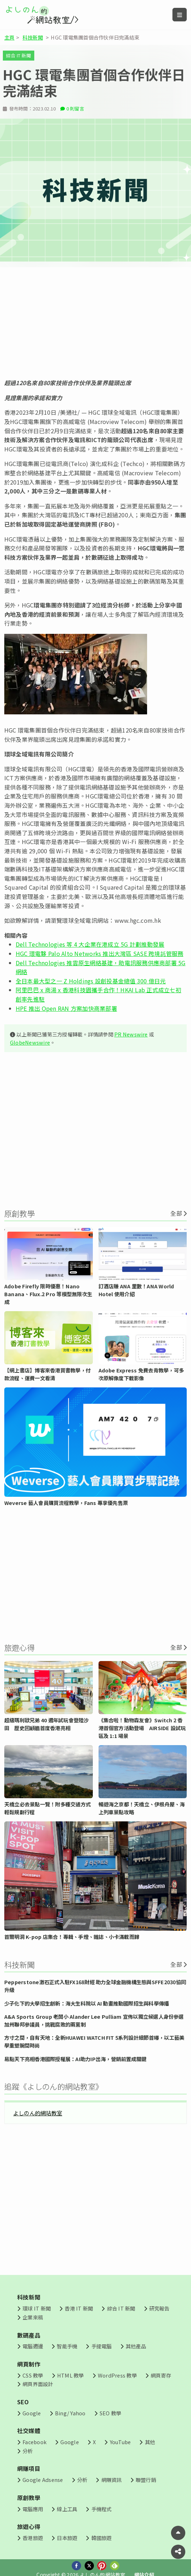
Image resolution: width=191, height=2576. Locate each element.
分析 (27, 2451)
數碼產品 (28, 2335)
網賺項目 (28, 2468)
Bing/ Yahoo (70, 2413)
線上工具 (67, 2509)
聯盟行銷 (146, 2479)
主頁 (9, 37)
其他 (150, 2442)
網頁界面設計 (37, 2384)
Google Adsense (42, 2479)
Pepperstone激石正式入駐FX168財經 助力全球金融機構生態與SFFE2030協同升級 (95, 1985)
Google (31, 2413)
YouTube (120, 2442)
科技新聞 (32, 37)
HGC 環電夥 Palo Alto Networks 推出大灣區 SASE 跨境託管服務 (100, 953)
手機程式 (101, 2509)
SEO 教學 (110, 2413)
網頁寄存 (161, 2375)
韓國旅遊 (101, 2537)
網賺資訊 (111, 2479)
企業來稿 (32, 2317)
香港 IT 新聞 (79, 2308)
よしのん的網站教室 (37, 2113)
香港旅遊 (32, 2537)
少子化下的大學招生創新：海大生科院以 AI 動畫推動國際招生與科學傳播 (86, 2003)
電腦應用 (32, 2509)
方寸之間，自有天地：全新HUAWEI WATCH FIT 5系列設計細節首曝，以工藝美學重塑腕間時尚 (94, 2041)
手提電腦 (101, 2346)
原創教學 (28, 2497)
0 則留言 (75, 108)
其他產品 (136, 2346)
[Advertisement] (95, 323)
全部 (176, 1213)
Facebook (34, 2442)
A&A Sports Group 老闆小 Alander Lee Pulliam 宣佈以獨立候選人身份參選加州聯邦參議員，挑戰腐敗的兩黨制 (94, 2020)
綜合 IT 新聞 (18, 55)
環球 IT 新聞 (36, 2308)
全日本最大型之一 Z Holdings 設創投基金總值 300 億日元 (91, 981)
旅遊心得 (28, 2526)
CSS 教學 (32, 2375)
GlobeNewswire (30, 1042)
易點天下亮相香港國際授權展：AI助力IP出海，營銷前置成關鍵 (75, 2059)
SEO (23, 2401)
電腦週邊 (32, 2346)
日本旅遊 (67, 2537)
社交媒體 (28, 2430)
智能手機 (67, 2346)
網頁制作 (28, 2364)
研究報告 (159, 2308)
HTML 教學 (70, 2375)
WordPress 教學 (117, 2375)
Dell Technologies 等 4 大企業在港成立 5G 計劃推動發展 (90, 944)
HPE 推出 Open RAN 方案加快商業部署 (66, 1008)
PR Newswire (131, 1034)
